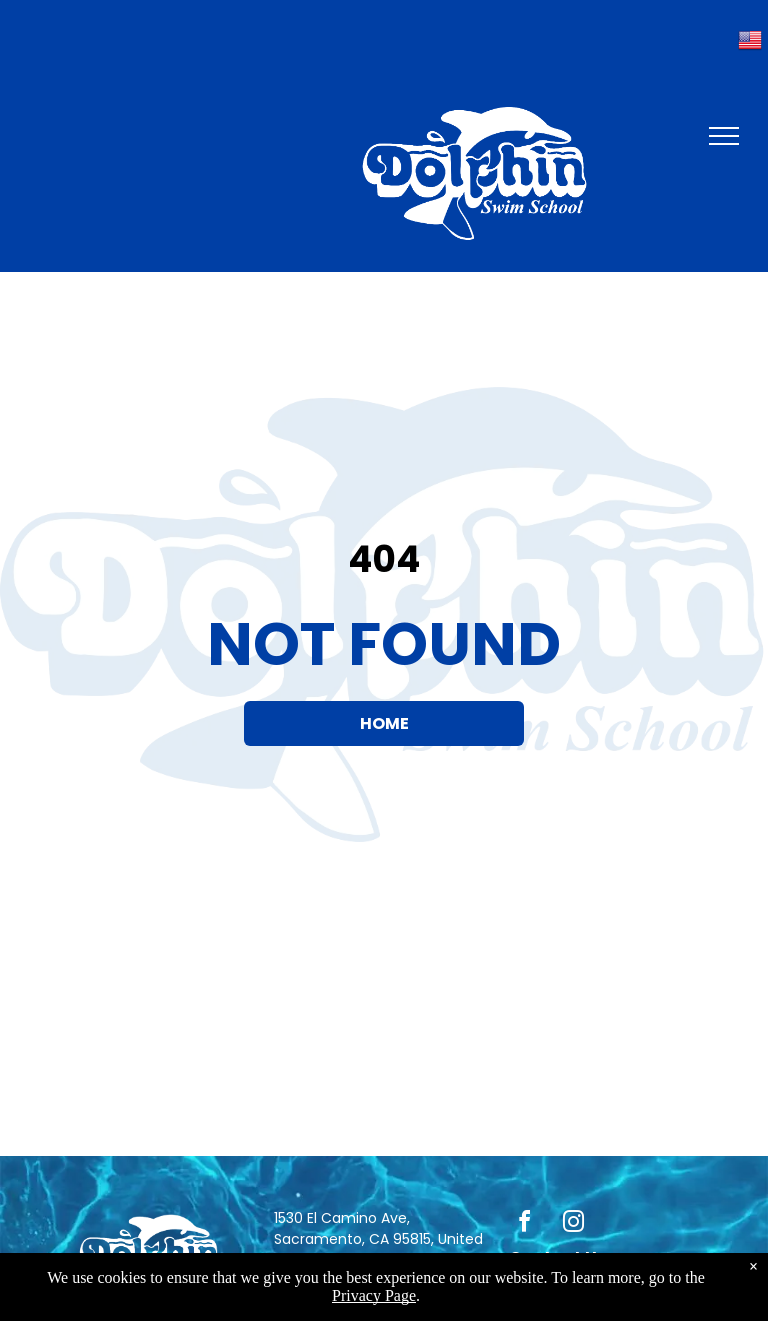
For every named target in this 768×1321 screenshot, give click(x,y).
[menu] (724, 136)
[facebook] (525, 1224)
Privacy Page (374, 1295)
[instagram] (574, 1224)
